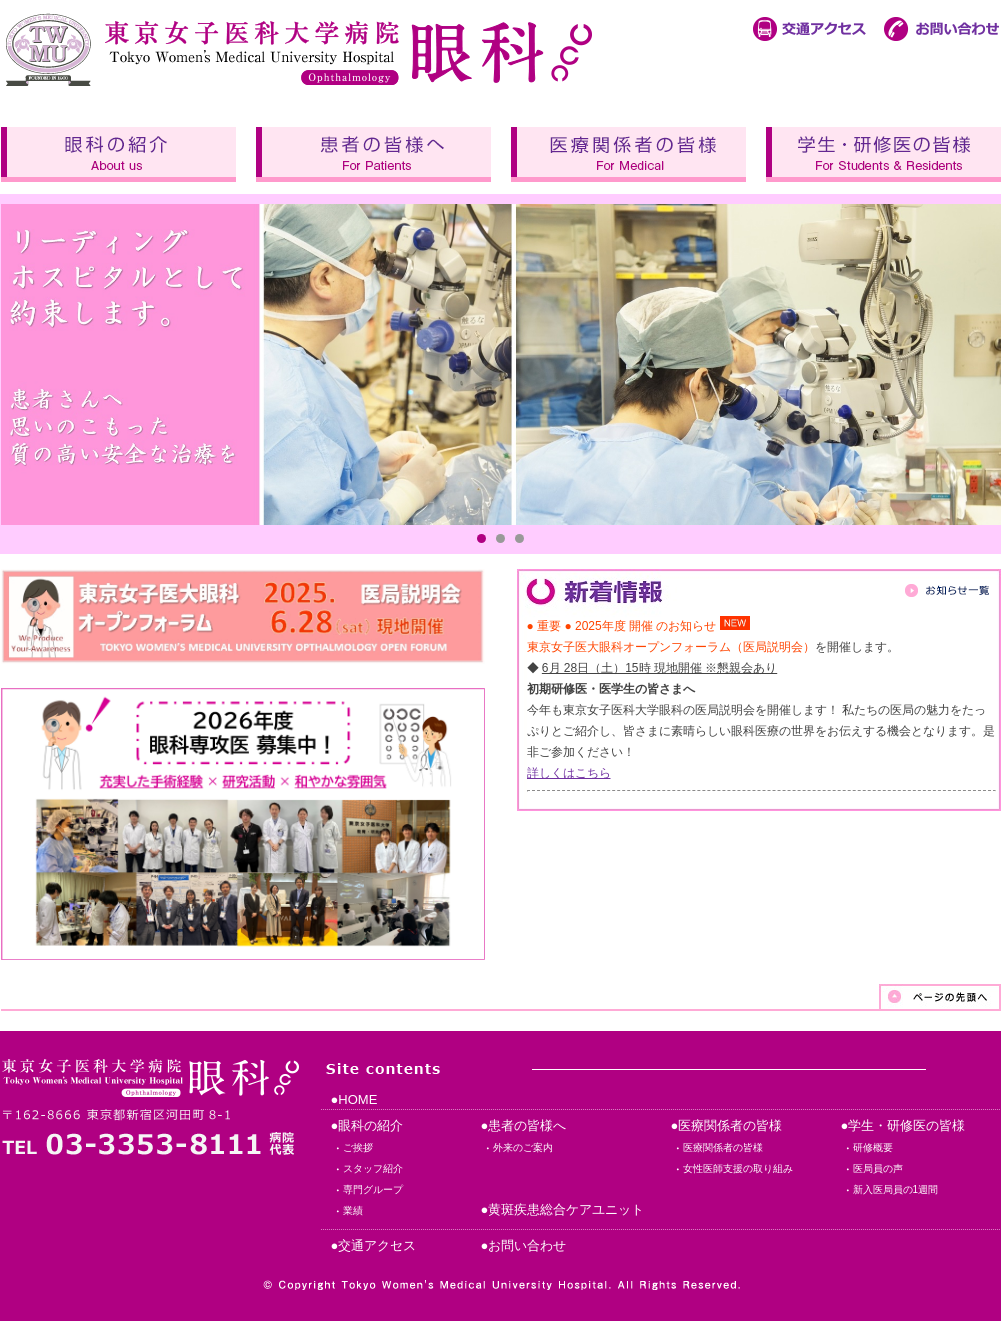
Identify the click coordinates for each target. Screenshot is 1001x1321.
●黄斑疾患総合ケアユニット (563, 1209)
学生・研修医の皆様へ (883, 154)
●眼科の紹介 (367, 1125)
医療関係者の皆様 (628, 154)
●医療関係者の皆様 (727, 1125)
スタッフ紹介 (373, 1168)
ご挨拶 (358, 1147)
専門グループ (373, 1189)
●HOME (354, 1099)
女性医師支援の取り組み (738, 1168)
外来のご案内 (523, 1147)
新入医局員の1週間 (896, 1189)
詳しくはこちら (569, 773)
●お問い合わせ (524, 1245)
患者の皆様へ (373, 154)
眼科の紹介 (118, 154)
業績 (353, 1210)
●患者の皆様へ (524, 1125)
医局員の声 (878, 1168)
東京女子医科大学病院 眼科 (301, 46)
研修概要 (873, 1147)
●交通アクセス (374, 1245)
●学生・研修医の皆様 (903, 1125)
